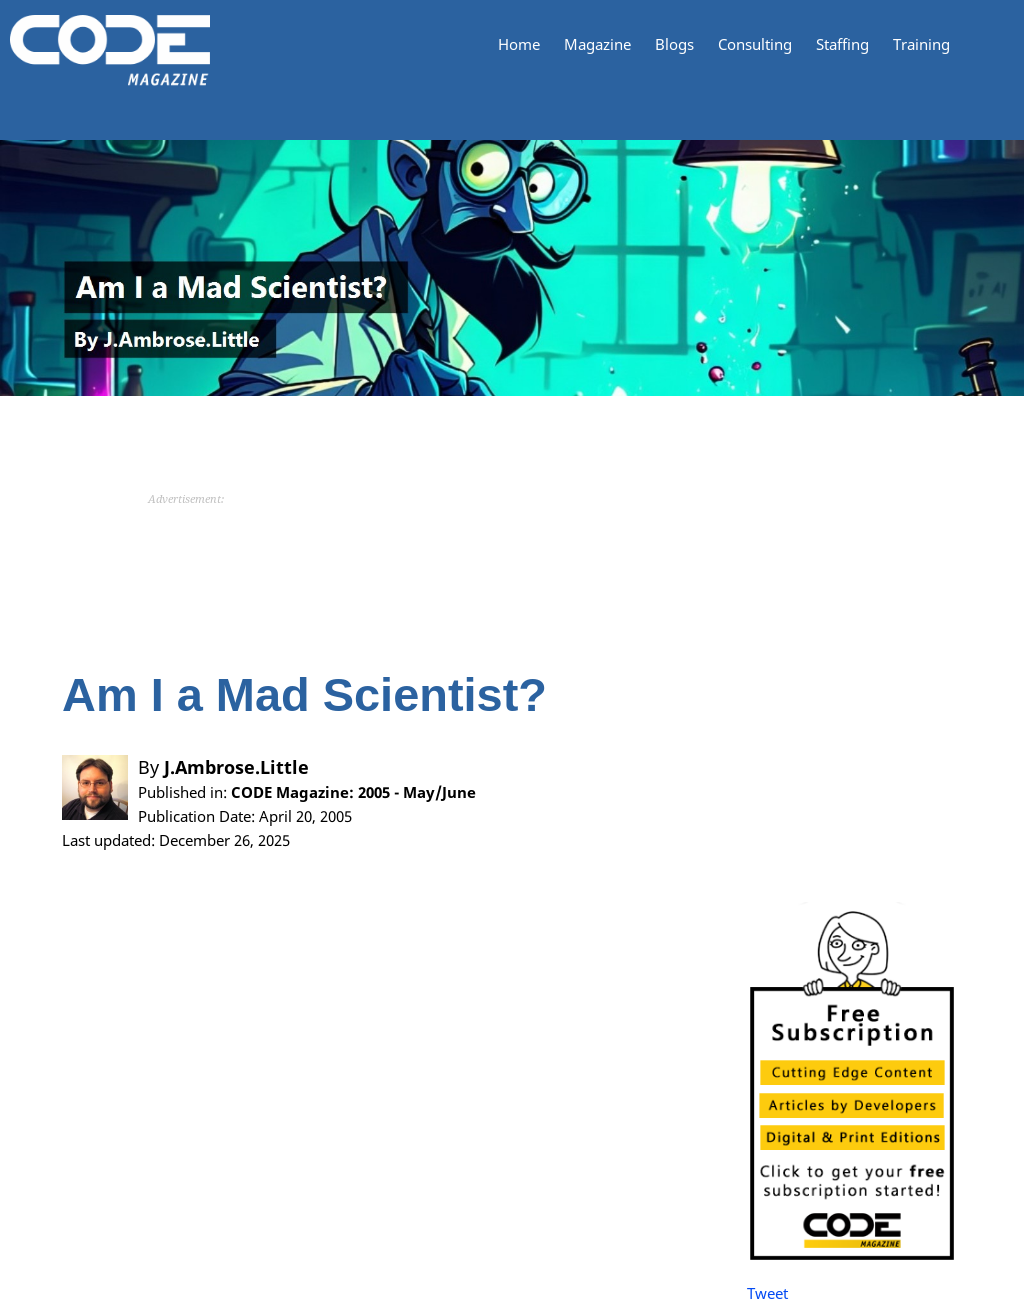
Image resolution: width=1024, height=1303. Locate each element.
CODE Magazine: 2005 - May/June (353, 792)
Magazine (597, 44)
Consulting (755, 44)
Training (921, 44)
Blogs (674, 44)
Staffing (842, 44)
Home (519, 44)
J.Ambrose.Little (236, 767)
